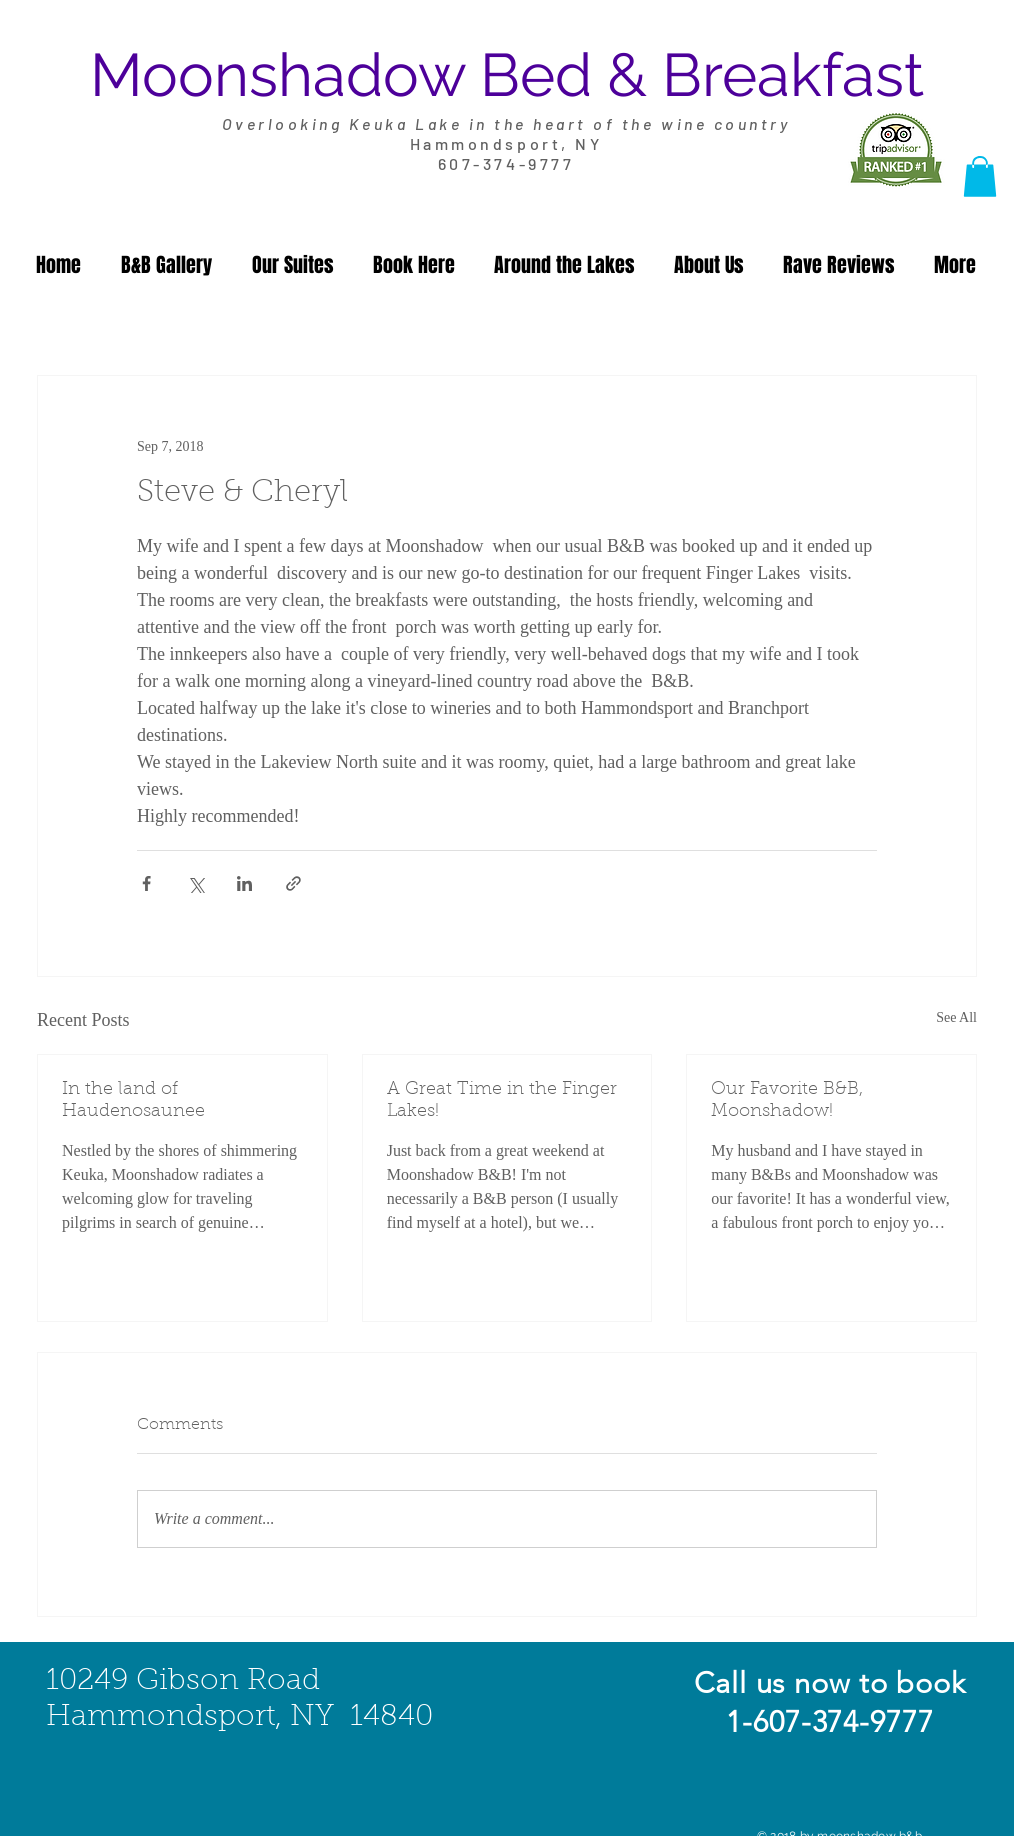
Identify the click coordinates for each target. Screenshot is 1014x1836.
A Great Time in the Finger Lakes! (502, 1101)
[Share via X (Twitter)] (195, 883)
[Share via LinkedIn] (244, 883)
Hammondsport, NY (506, 143)
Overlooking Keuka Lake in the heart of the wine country (506, 123)
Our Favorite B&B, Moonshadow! (787, 1101)
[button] (980, 176)
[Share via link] (293, 883)
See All (956, 1017)
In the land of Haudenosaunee (133, 1101)
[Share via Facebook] (146, 883)
